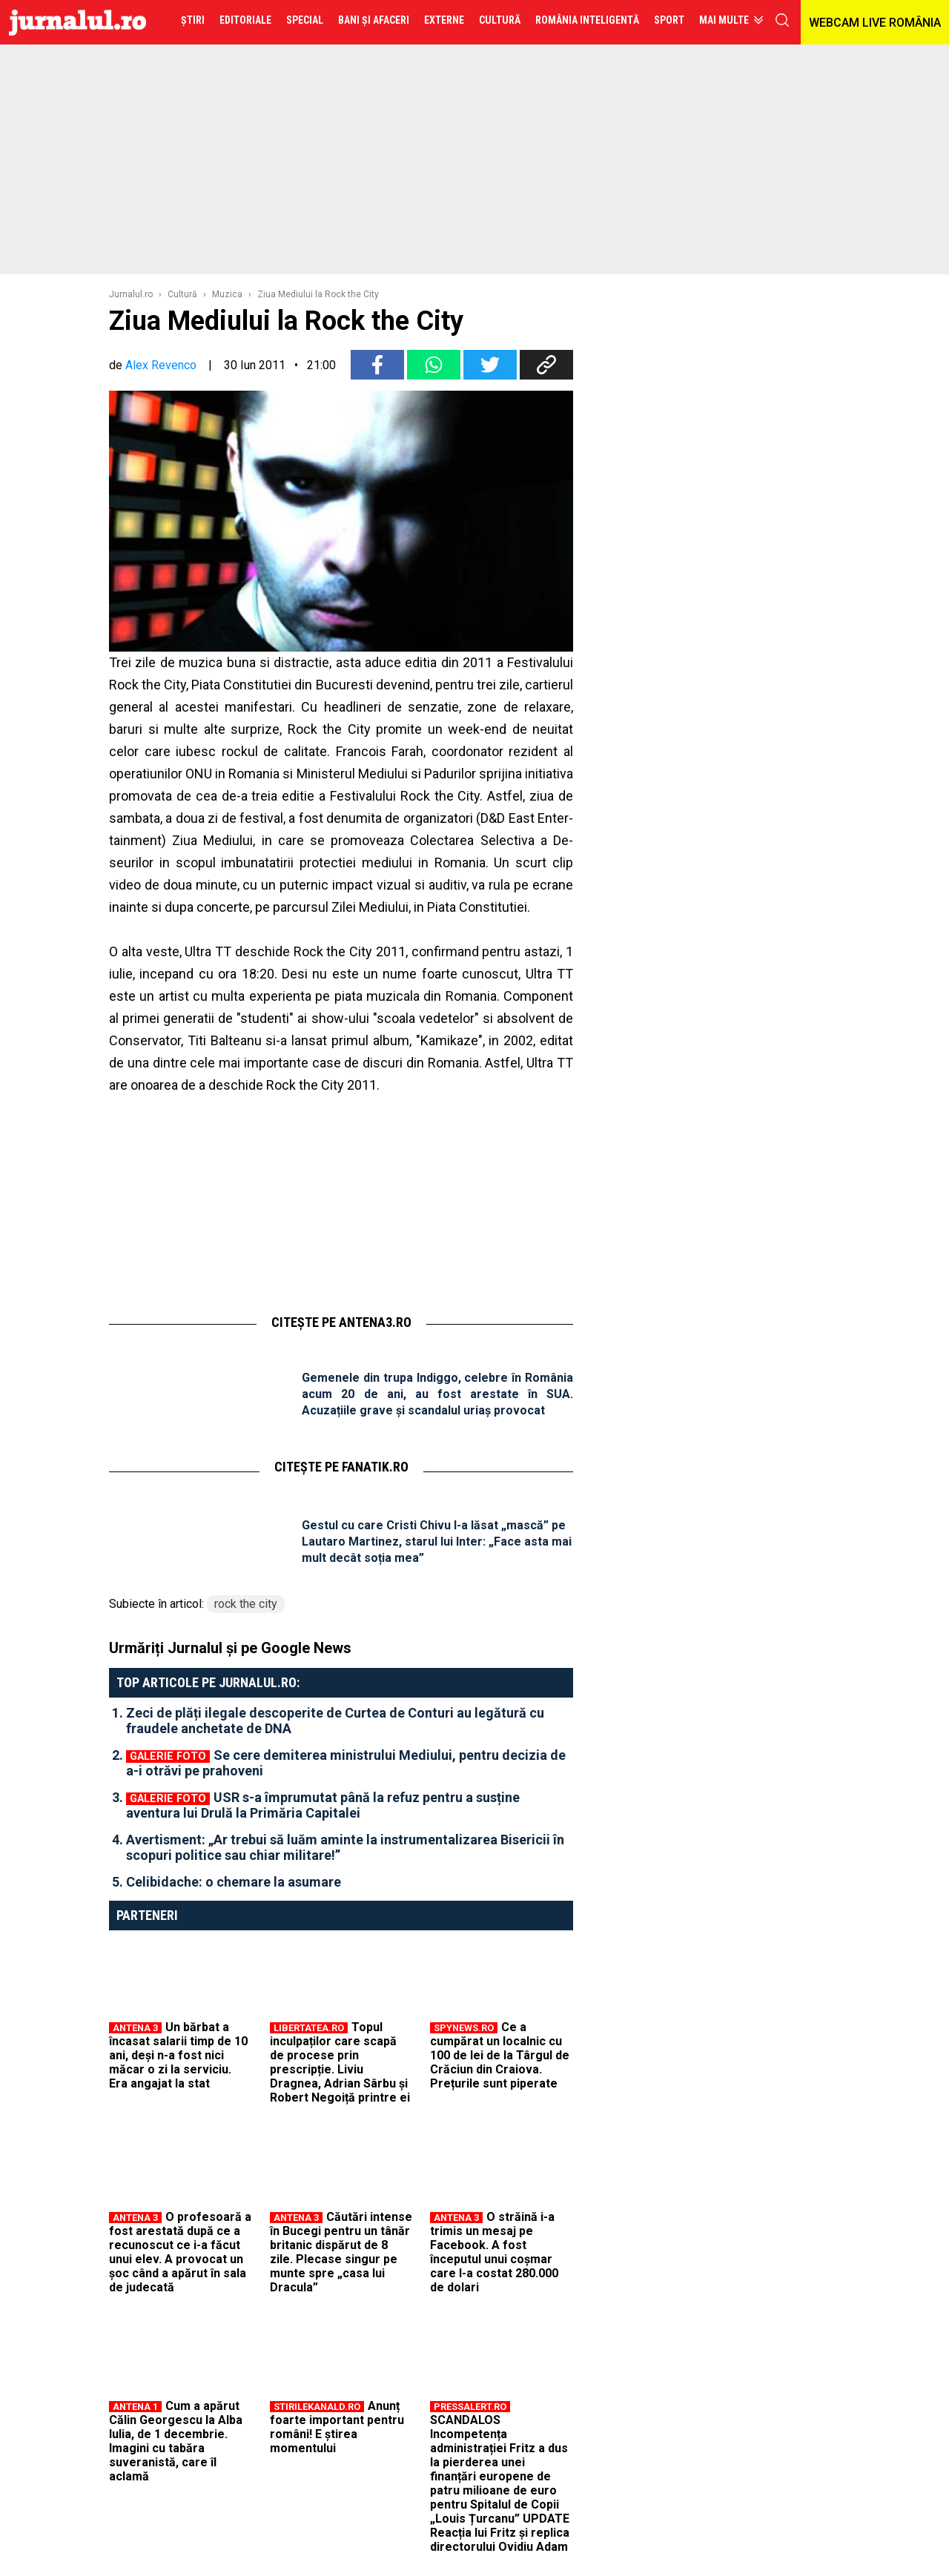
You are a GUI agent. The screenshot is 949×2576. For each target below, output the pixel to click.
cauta (782, 20)
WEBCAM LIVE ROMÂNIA (875, 23)
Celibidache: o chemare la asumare (233, 1882)
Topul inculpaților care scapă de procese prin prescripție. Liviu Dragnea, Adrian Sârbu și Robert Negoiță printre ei (340, 2062)
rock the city (245, 1604)
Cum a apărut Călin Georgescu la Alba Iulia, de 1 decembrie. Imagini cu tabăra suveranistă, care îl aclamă (175, 2441)
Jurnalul (77, 22)
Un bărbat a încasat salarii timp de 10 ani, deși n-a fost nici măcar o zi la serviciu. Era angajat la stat (178, 2055)
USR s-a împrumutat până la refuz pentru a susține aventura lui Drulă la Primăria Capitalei (323, 1805)
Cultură (182, 294)
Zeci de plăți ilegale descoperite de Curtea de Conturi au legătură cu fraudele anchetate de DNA (335, 1720)
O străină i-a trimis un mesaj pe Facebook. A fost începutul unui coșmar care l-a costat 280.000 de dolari (494, 2252)
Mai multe (724, 20)
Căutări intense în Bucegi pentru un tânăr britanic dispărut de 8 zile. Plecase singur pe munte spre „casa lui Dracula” (341, 2252)
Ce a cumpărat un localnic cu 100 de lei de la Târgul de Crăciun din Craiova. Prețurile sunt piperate (499, 2055)
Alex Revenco (160, 365)
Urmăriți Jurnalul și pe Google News (230, 1648)
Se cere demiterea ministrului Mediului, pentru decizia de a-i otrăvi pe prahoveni (346, 1762)
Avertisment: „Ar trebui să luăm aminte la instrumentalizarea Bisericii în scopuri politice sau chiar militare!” (345, 1847)
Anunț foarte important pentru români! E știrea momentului (337, 2427)
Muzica (227, 294)
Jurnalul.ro (131, 294)
